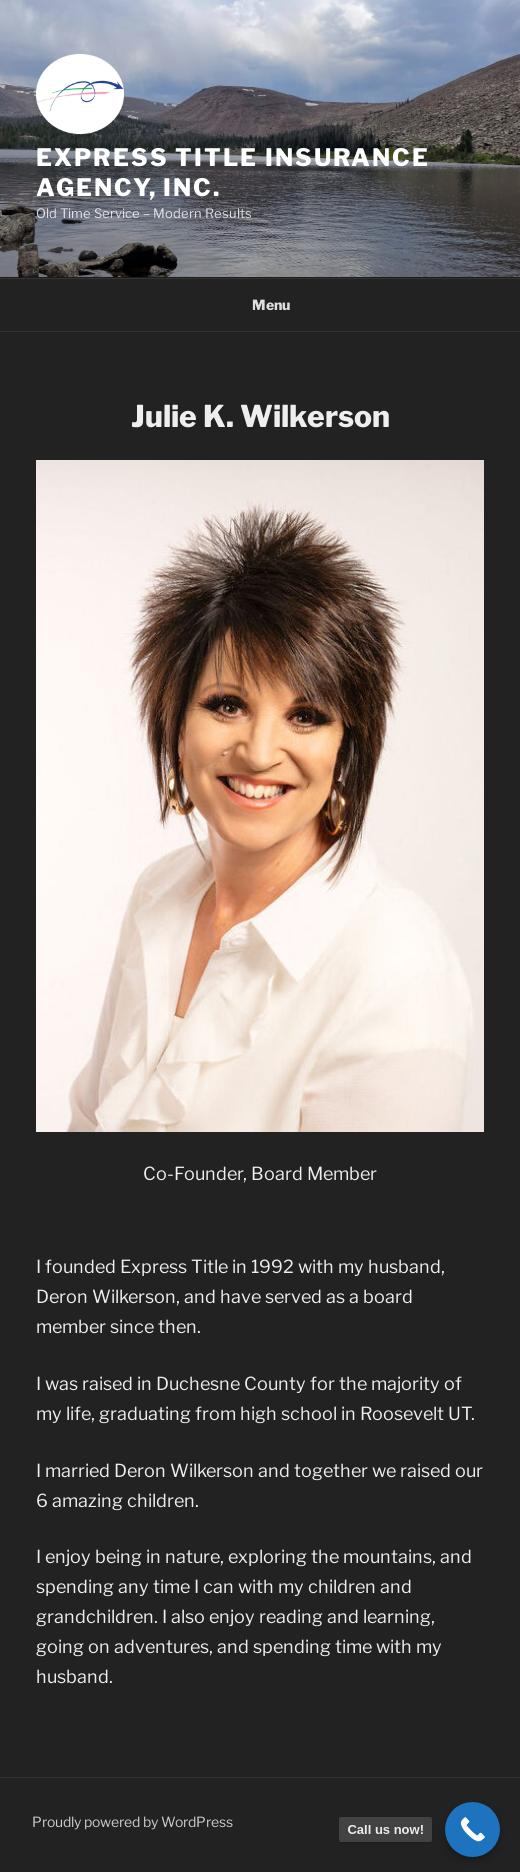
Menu (260, 304)
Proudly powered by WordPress (132, 1821)
